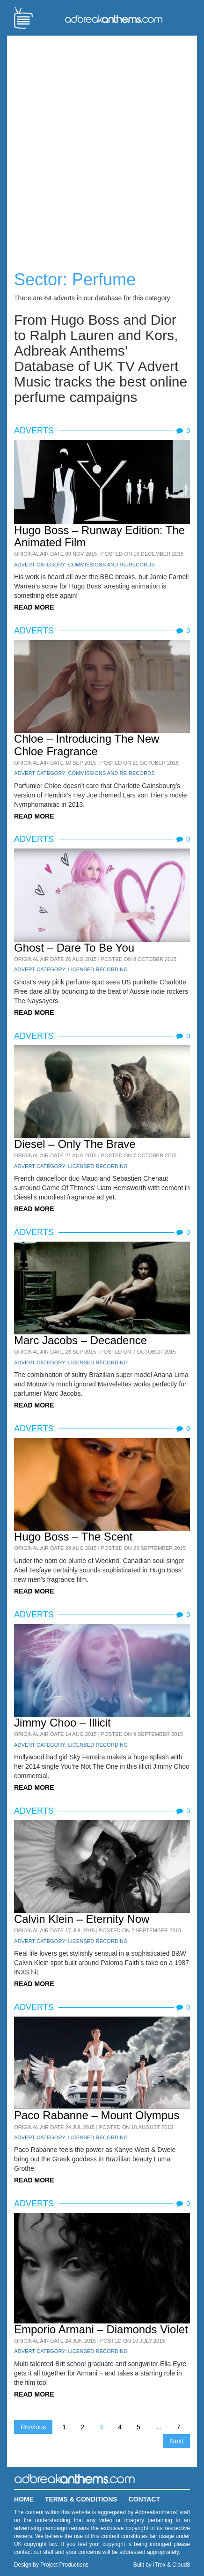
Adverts (34, 430)
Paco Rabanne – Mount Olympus (97, 2115)
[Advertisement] (102, 145)
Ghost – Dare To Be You (74, 947)
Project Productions (64, 2564)
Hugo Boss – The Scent (73, 1536)
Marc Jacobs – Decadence (80, 1340)
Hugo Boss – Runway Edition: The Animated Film (99, 536)
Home (24, 2499)
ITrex (159, 2564)
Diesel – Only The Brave (75, 1144)
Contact (144, 2499)
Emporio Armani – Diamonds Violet (101, 2329)
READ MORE (34, 607)
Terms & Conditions (81, 2499)
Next (176, 2441)
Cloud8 (181, 2564)
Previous (33, 2427)
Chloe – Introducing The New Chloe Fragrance (86, 744)
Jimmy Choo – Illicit (62, 1722)
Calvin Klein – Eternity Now (81, 1919)
